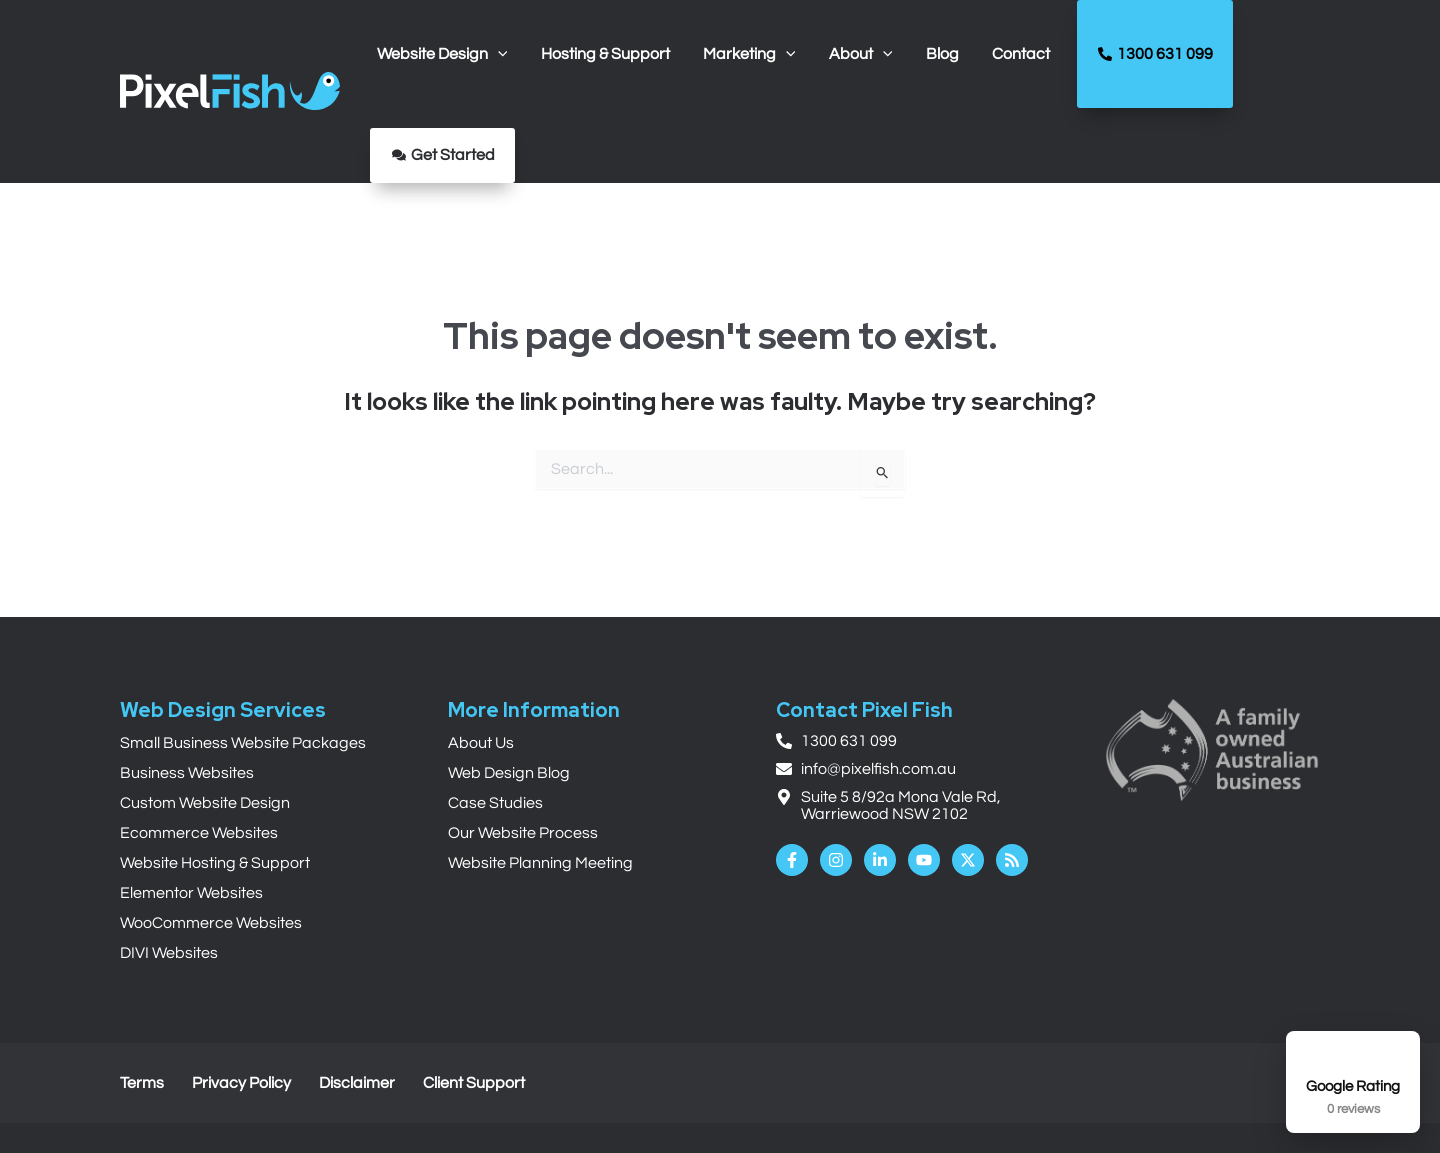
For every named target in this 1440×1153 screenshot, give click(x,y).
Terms (142, 1083)
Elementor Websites (191, 893)
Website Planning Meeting (540, 863)
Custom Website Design (205, 803)
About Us (481, 743)
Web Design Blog (509, 773)
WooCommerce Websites (211, 923)
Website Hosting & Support (215, 863)
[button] (441, 54)
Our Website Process (523, 833)
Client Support (474, 1083)
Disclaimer (357, 1083)
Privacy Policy (241, 1083)
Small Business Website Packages (243, 743)
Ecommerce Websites (199, 833)
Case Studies (495, 803)
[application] (497, 54)
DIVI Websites (169, 953)
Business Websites (187, 773)
